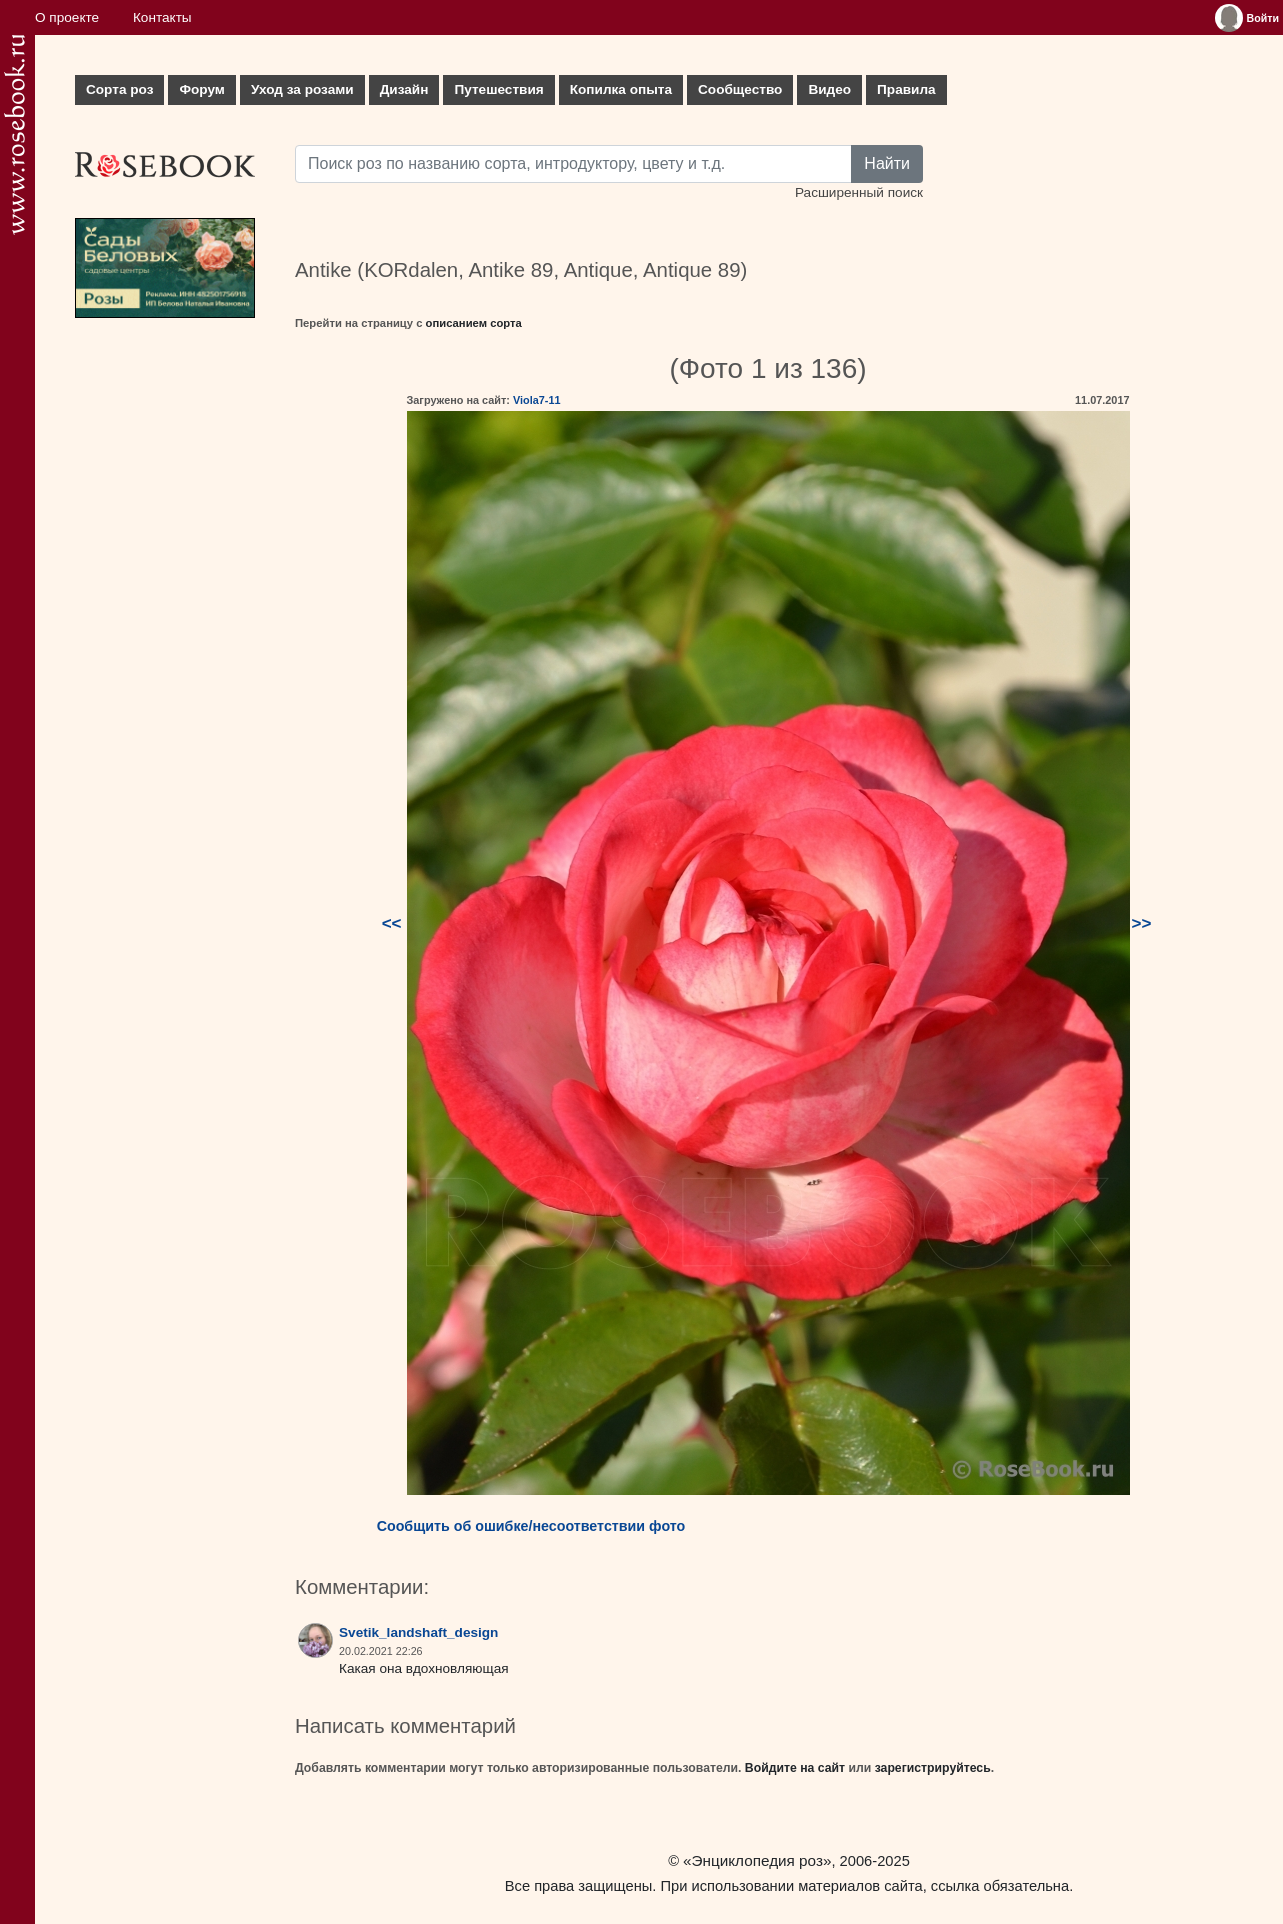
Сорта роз (119, 89)
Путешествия (498, 89)
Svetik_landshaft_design (418, 1632)
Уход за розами (302, 89)
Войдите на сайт (795, 1768)
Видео (829, 89)
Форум (201, 89)
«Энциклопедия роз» (757, 1860)
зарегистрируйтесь (933, 1768)
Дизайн (404, 89)
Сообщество (740, 89)
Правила (906, 89)
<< (392, 923)
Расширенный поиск (859, 192)
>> (1142, 923)
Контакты (162, 17)
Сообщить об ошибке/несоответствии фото (531, 1526)
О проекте (67, 17)
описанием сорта (474, 323)
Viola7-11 (537, 400)
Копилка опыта (621, 89)
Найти (887, 163)
